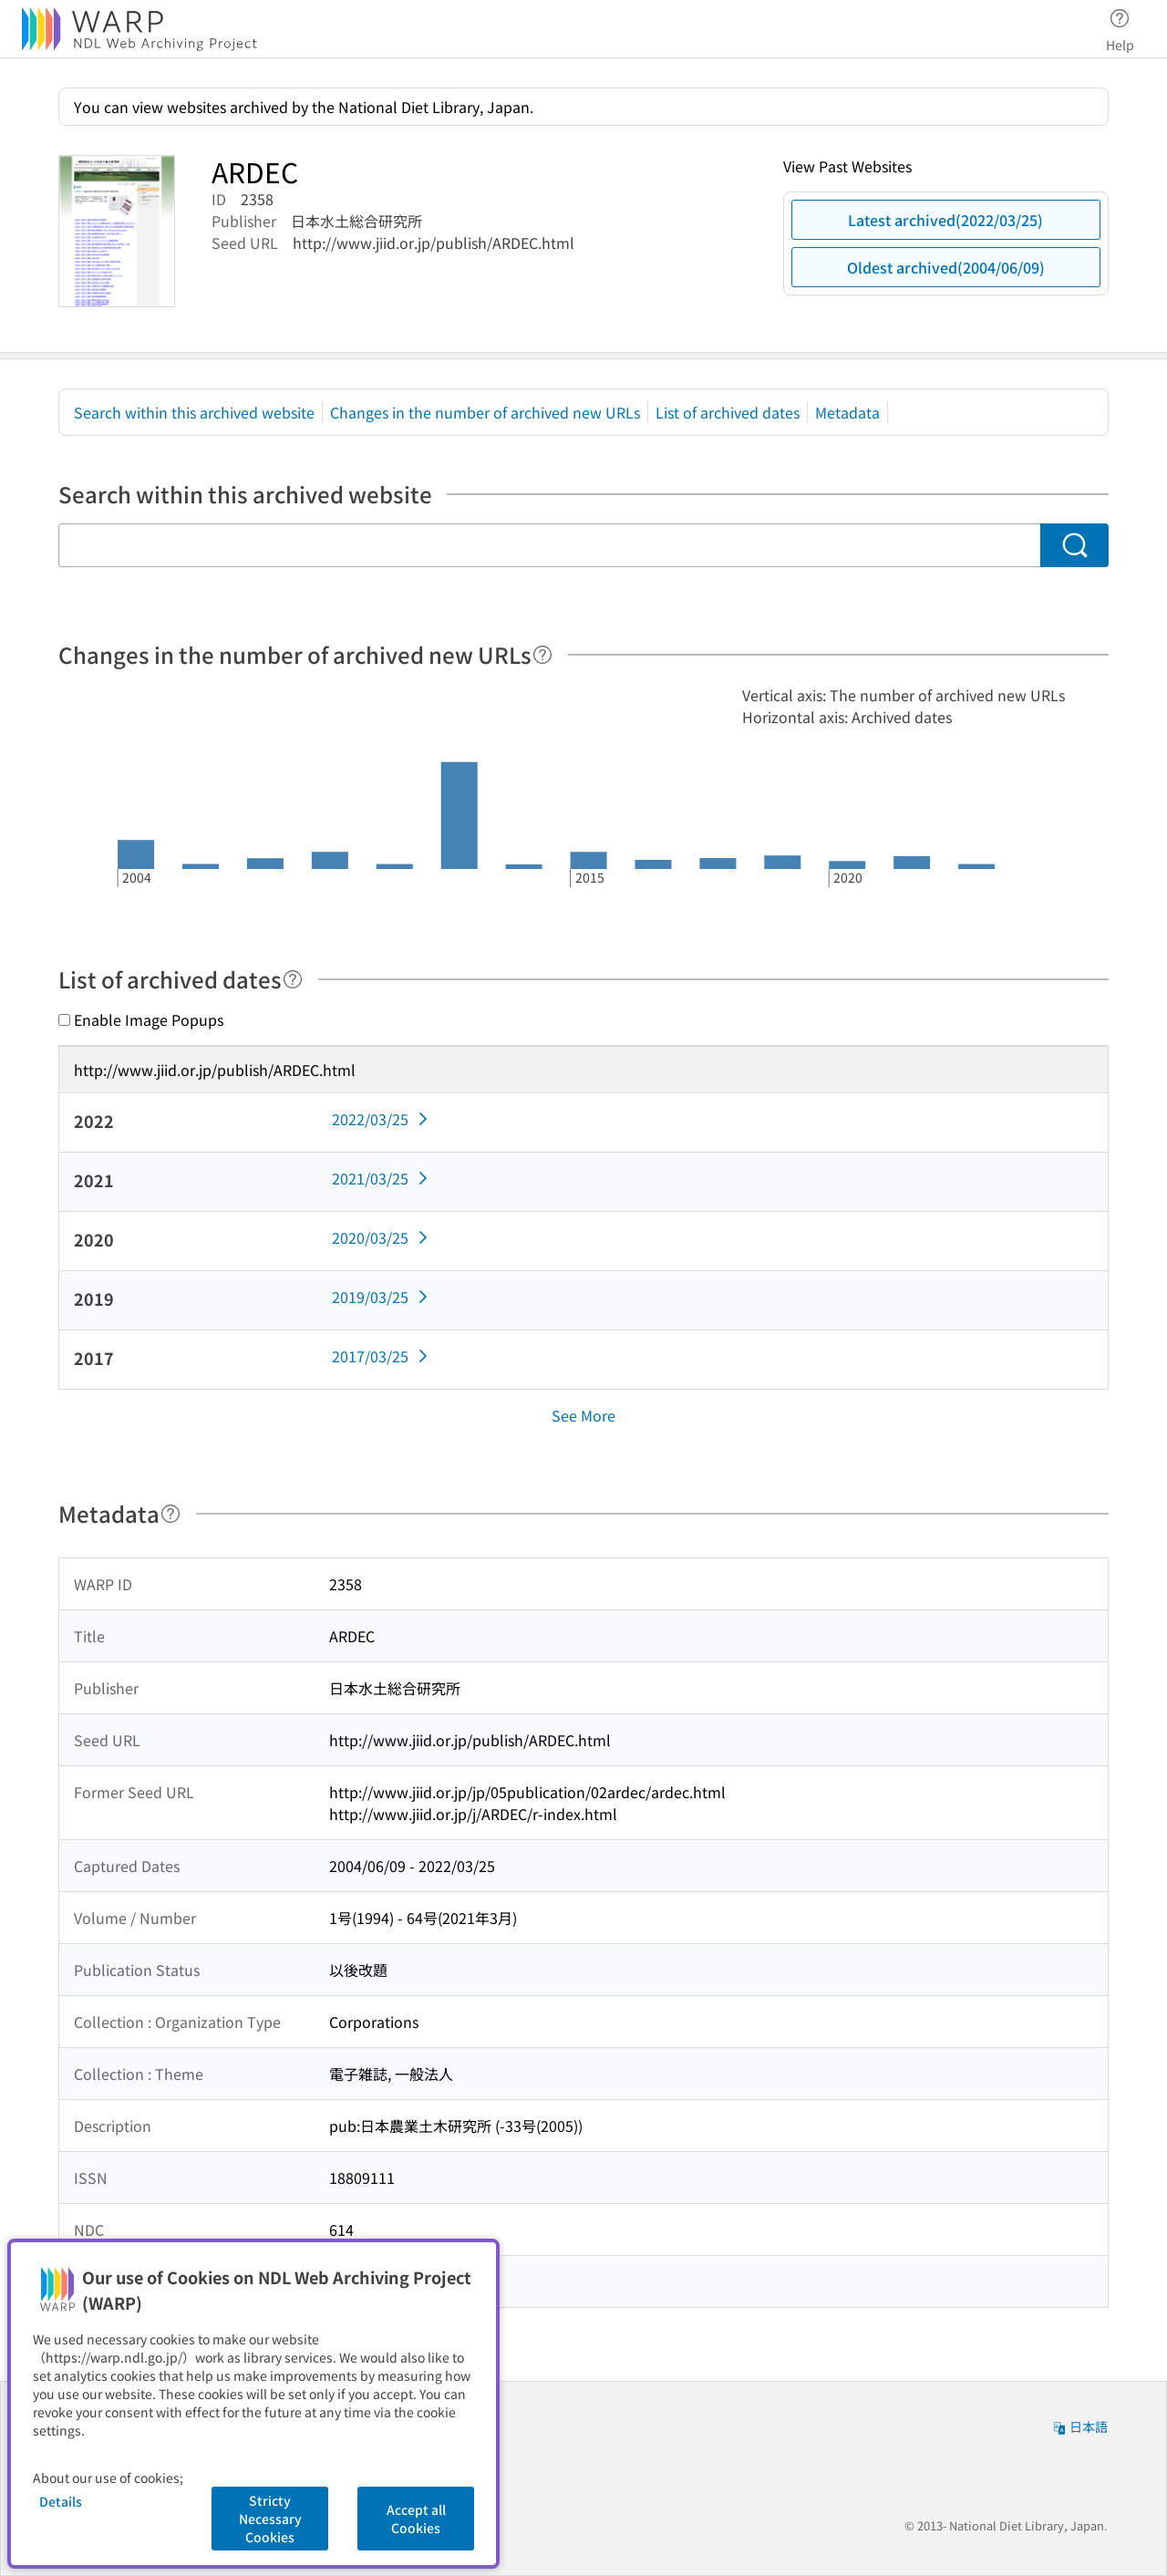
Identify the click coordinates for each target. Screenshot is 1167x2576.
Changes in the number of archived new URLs (485, 412)
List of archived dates (728, 412)
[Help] (542, 655)
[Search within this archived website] (549, 545)
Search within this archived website (194, 412)
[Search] (1074, 545)
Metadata (847, 412)
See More (583, 1415)
